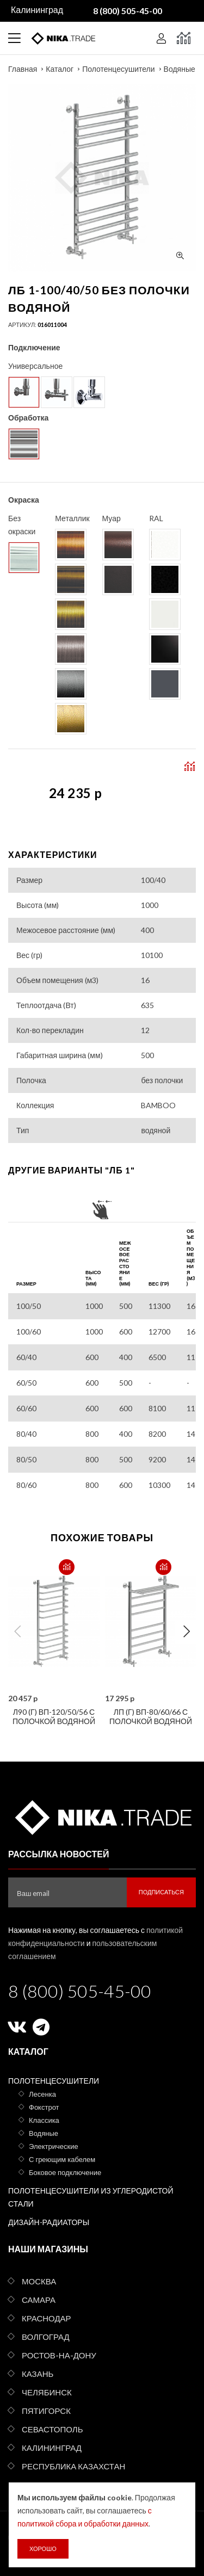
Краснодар (46, 2318)
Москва (39, 2281)
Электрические (53, 2146)
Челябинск (47, 2392)
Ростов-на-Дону (59, 2355)
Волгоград (46, 2337)
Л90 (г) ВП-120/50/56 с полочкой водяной (54, 1716)
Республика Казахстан (73, 2466)
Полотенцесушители (118, 68)
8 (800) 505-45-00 (79, 1991)
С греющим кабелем (62, 2159)
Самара (38, 2300)
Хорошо (43, 2548)
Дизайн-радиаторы (48, 2222)
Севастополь (52, 2429)
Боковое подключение (65, 2172)
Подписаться (161, 1891)
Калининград (52, 2448)
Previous (17, 1632)
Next (187, 1632)
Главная (22, 68)
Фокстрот (44, 2107)
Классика (44, 2120)
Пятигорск (46, 2411)
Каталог (59, 68)
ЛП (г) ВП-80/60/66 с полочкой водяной (150, 1716)
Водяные (179, 68)
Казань (37, 2374)
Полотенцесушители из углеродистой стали (91, 2197)
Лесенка (42, 2094)
